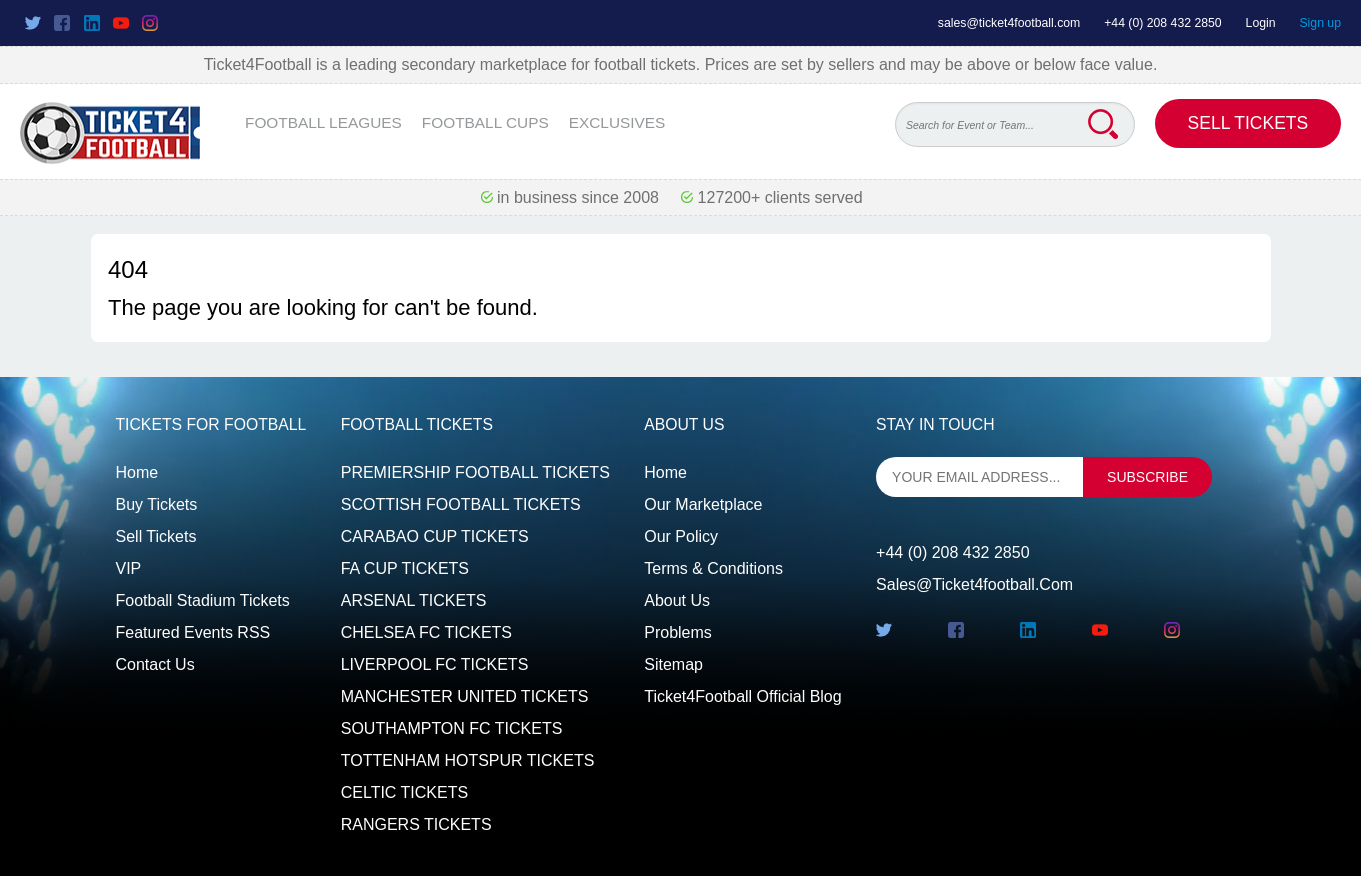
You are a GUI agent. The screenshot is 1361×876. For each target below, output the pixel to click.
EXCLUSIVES (617, 122)
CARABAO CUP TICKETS (435, 536)
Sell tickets (156, 536)
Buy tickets (157, 504)
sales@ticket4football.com (1009, 23)
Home (137, 472)
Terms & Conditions (713, 568)
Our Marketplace (703, 504)
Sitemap (673, 664)
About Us (677, 600)
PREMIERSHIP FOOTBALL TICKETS (475, 472)
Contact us (155, 664)
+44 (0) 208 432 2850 (1163, 23)
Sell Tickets (1248, 123)
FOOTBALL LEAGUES (323, 122)
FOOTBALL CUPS (485, 122)
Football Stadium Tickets (203, 600)
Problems (678, 632)
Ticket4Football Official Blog (742, 696)
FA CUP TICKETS (405, 568)
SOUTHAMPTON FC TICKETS (452, 728)
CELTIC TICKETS (404, 792)
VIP (129, 568)
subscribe (1147, 477)
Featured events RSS (193, 632)
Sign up (1320, 23)
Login (1261, 23)
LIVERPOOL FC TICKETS (435, 664)
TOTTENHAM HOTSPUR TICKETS (468, 760)
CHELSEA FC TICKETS (426, 632)
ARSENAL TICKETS (414, 600)
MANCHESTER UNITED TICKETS (465, 696)
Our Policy (681, 536)
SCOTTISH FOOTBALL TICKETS (461, 504)
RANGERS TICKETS (416, 824)
